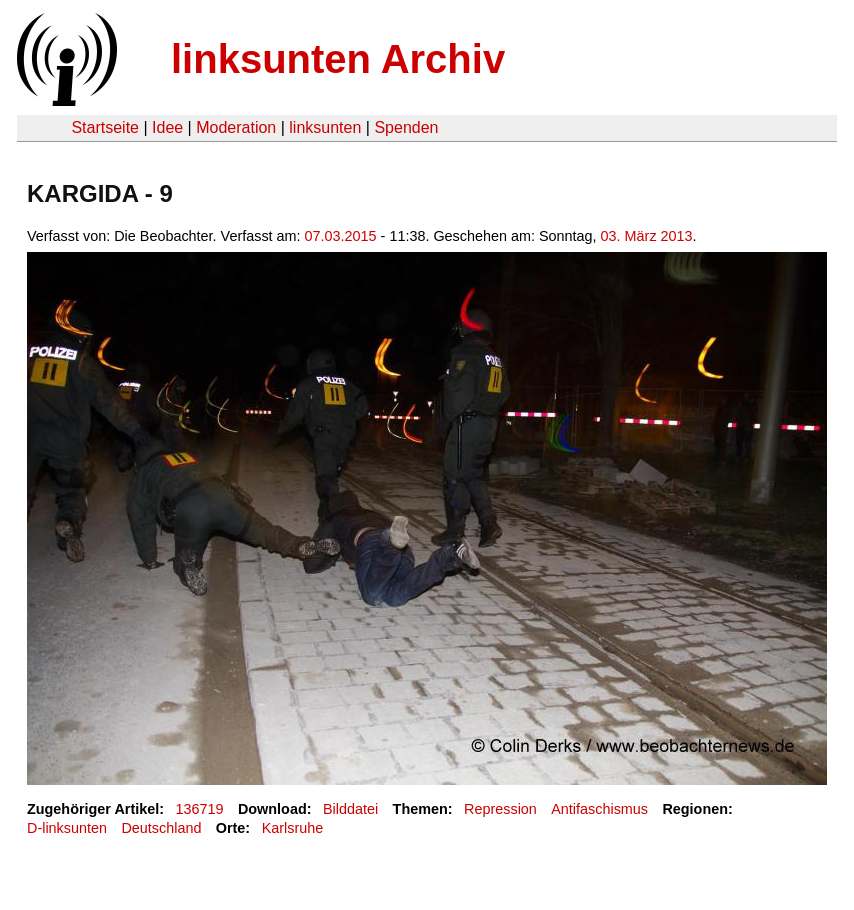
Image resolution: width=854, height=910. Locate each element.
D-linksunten (67, 828)
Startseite (105, 127)
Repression (500, 809)
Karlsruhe (293, 828)
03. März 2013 (647, 236)
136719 (200, 809)
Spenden (406, 127)
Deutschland (161, 828)
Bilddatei (350, 809)
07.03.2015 (341, 236)
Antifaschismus (599, 809)
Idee (167, 127)
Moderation (236, 127)
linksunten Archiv (338, 59)
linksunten (325, 127)
